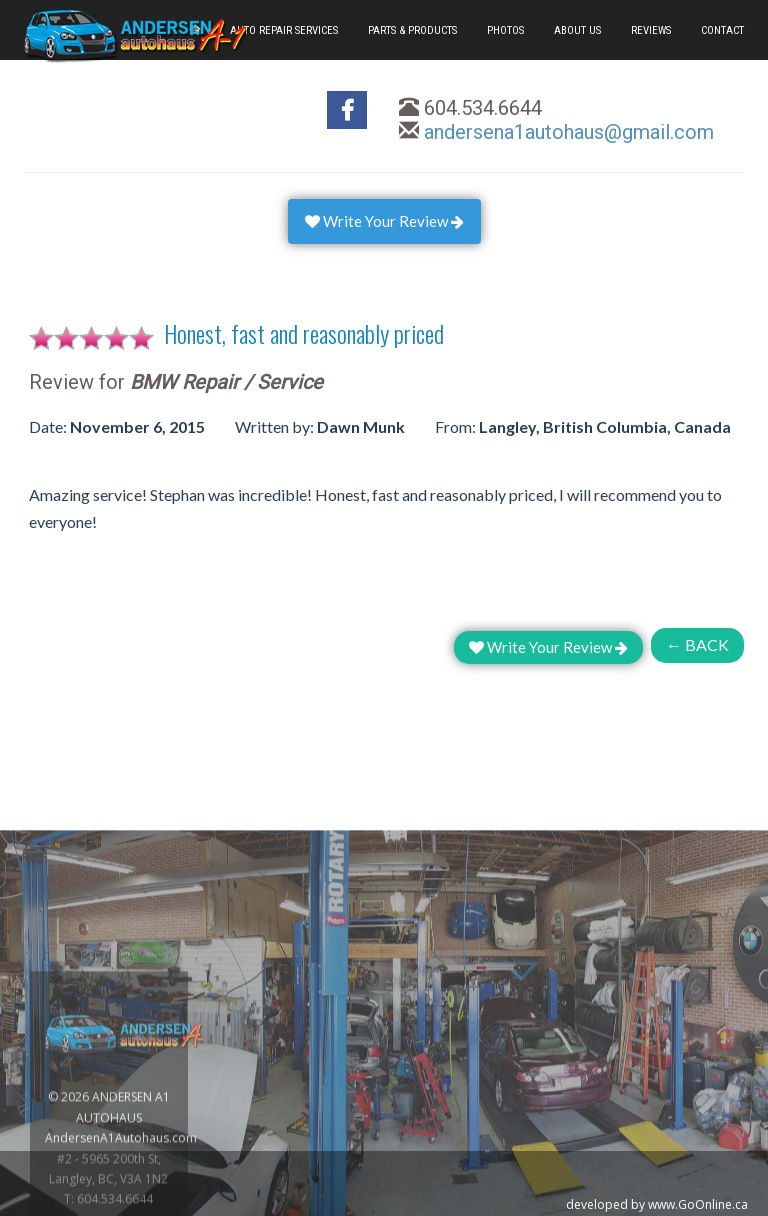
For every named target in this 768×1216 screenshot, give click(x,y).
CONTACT (722, 30)
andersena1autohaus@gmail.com (569, 132)
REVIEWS (651, 30)
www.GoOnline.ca (698, 1204)
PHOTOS (505, 30)
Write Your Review (384, 221)
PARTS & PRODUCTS (412, 30)
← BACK (697, 644)
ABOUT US (577, 30)
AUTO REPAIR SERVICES (284, 30)
